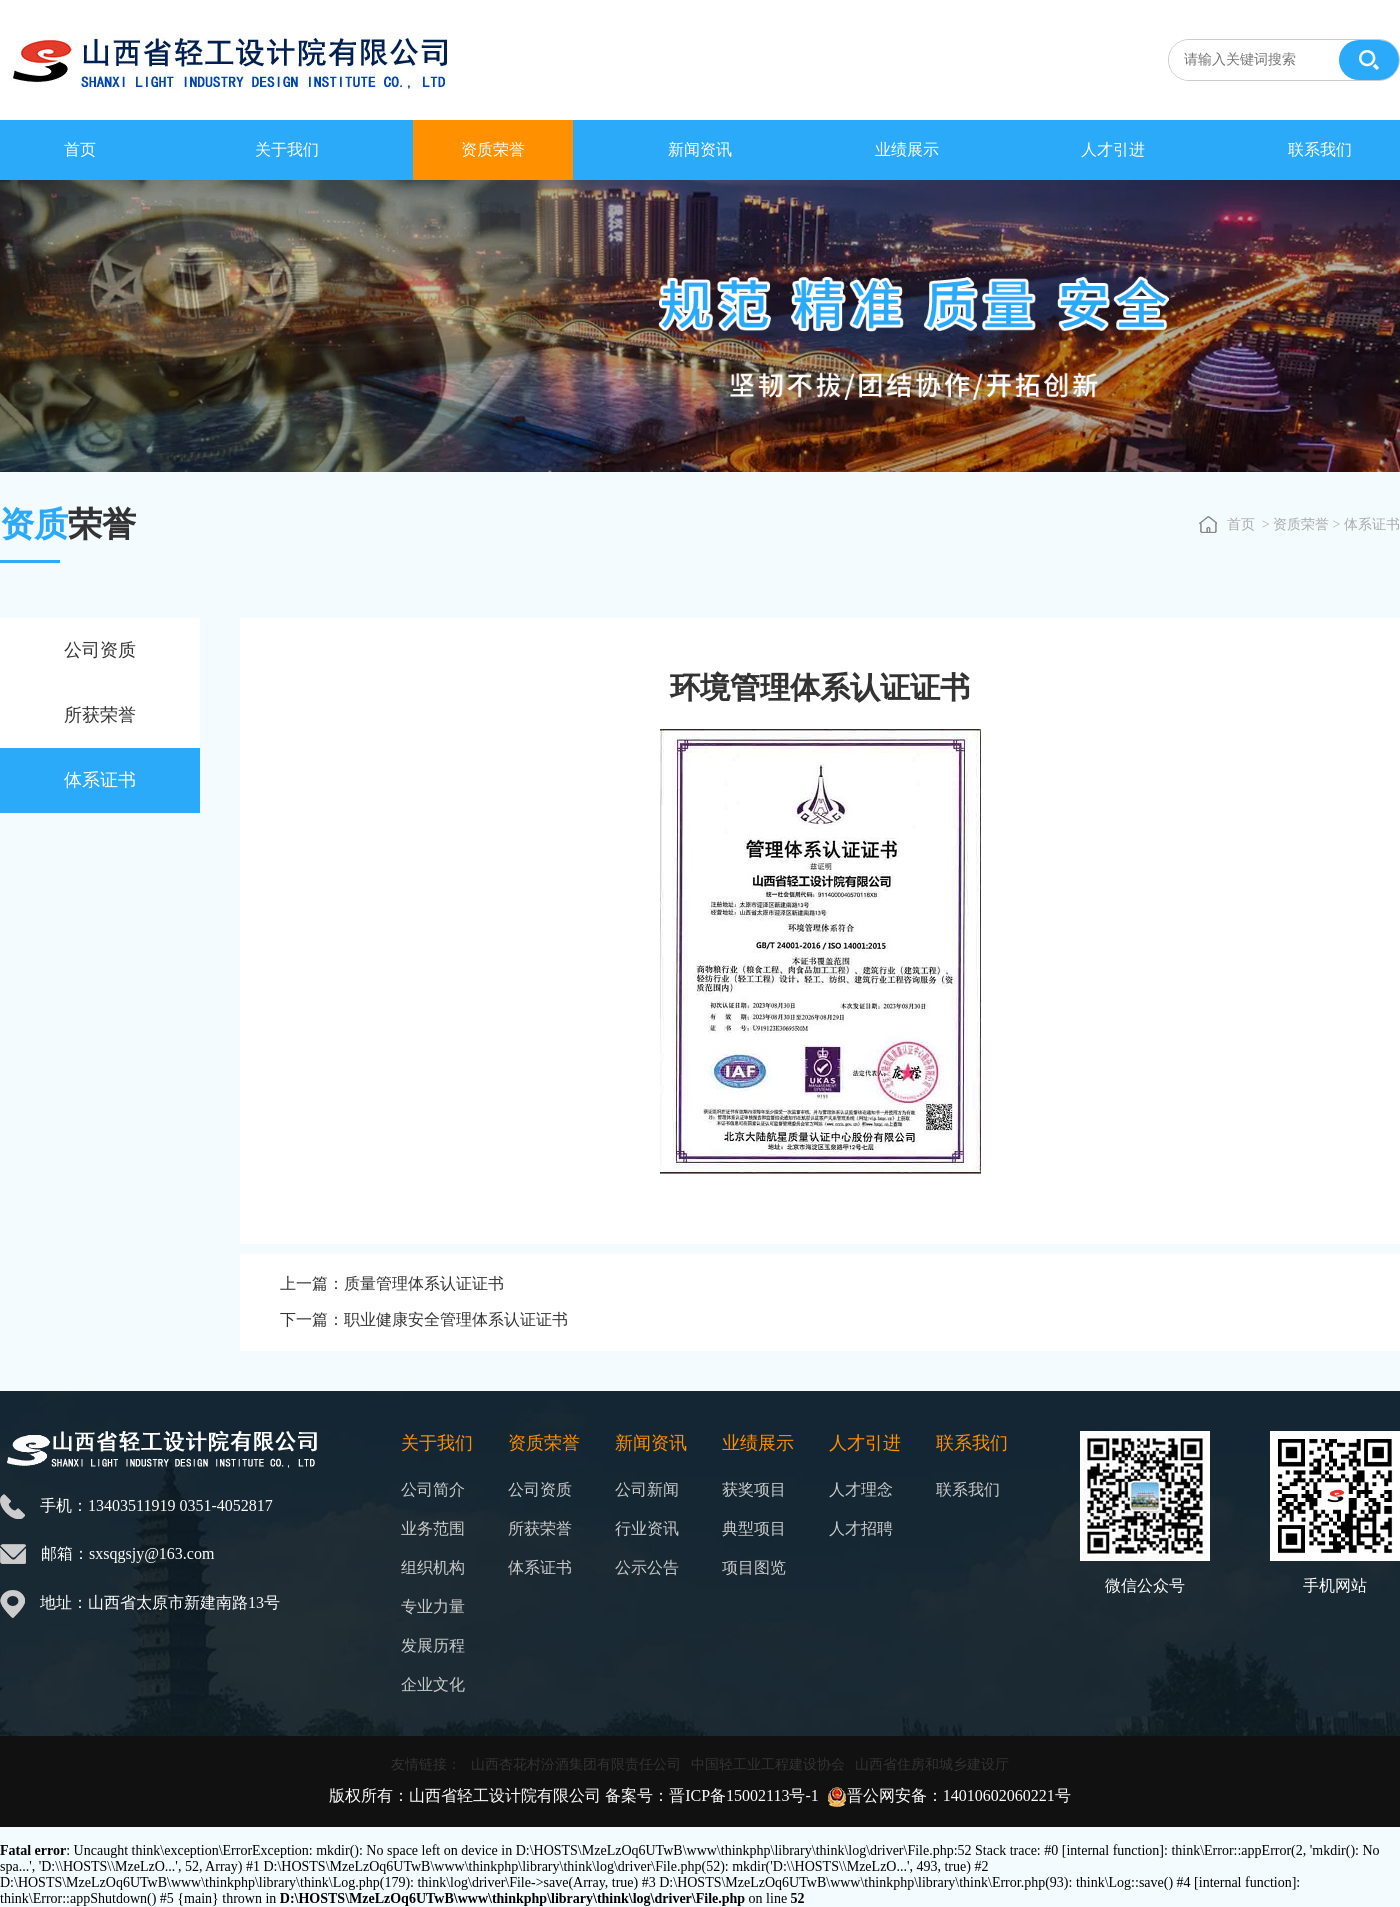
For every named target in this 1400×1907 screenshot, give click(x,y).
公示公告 (647, 1567)
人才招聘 (861, 1528)
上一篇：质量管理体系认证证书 (392, 1283)
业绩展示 (907, 149)
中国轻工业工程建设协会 (768, 1764)
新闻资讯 (700, 149)
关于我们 (287, 149)
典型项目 (754, 1528)
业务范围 (433, 1528)
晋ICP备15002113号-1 (744, 1795)
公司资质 (100, 650)
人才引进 (1113, 149)
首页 (80, 149)
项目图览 (754, 1567)
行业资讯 (647, 1528)
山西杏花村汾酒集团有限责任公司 (576, 1764)
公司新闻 (647, 1489)
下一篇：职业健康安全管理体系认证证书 (424, 1319)
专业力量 (433, 1606)
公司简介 (433, 1489)
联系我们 (1320, 149)
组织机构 (433, 1567)
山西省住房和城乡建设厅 (932, 1764)
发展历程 (433, 1645)
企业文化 (433, 1684)
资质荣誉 (493, 149)
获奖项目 (754, 1489)
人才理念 (861, 1489)
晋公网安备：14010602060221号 (959, 1795)
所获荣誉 (100, 715)
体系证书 (100, 780)
